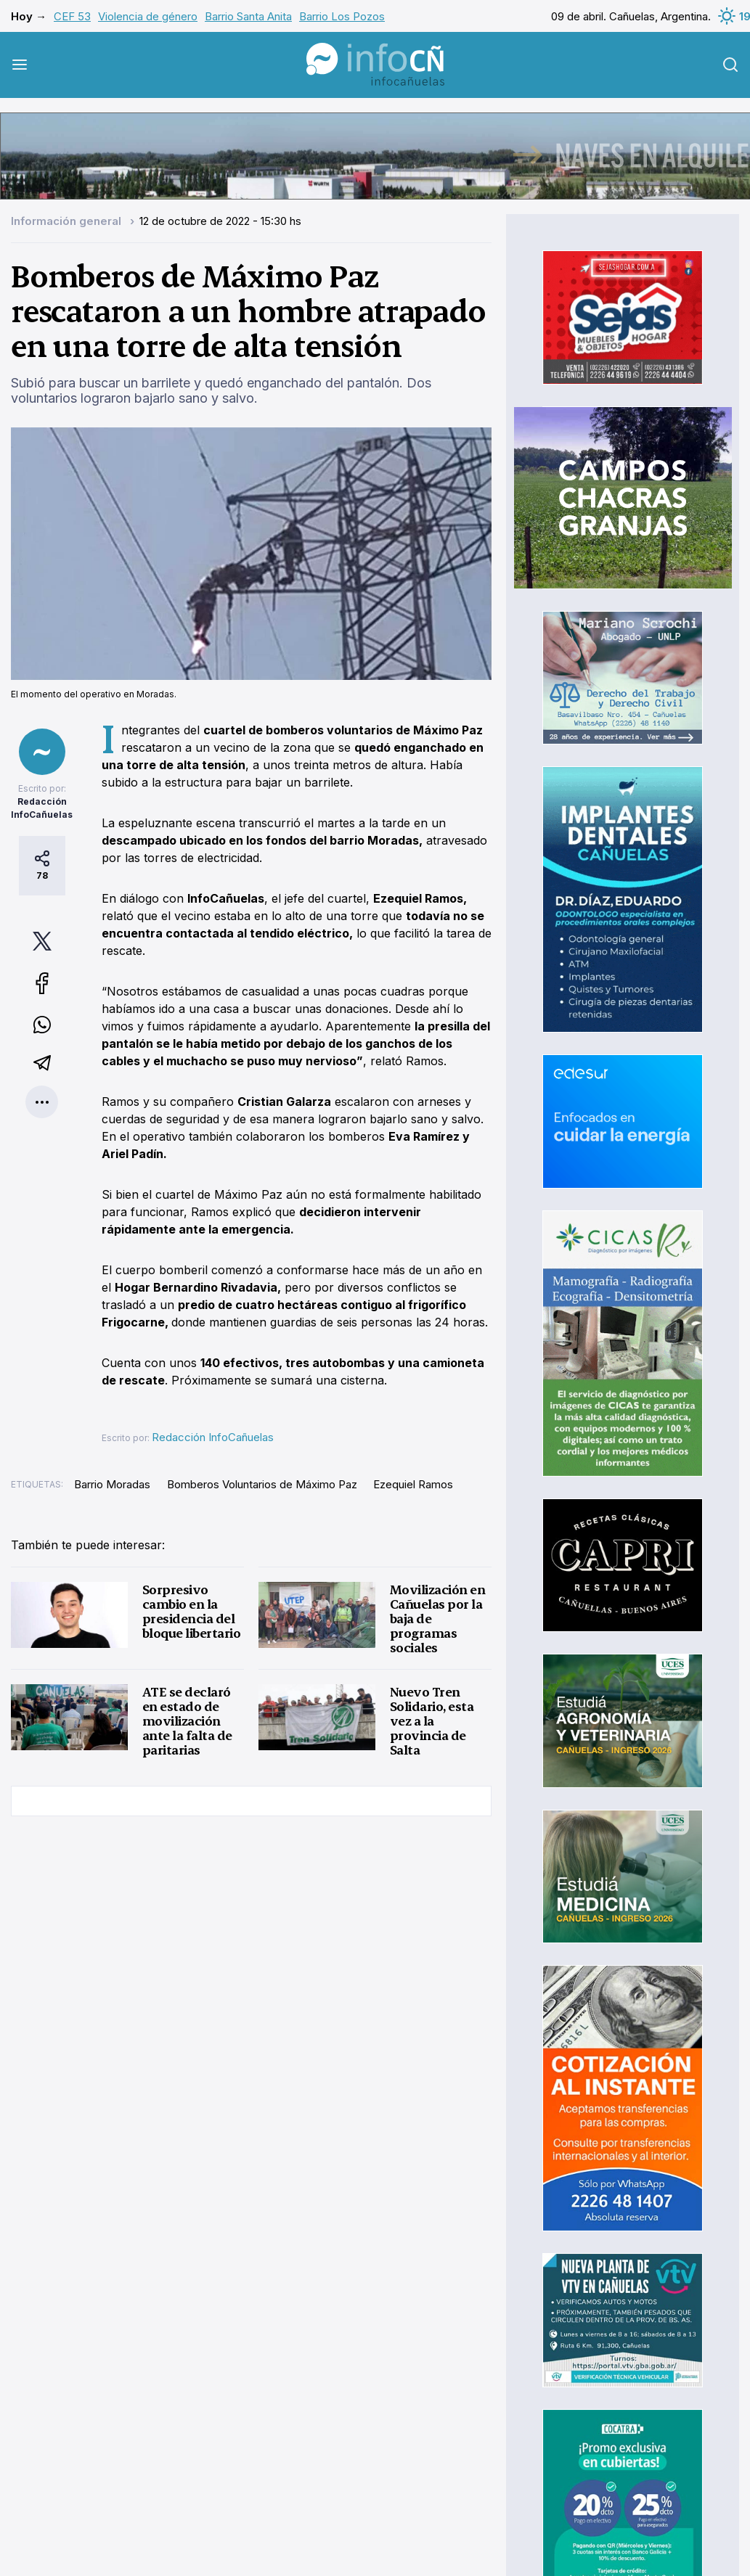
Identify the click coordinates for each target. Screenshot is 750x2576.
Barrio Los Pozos (342, 16)
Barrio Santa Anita (248, 16)
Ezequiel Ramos (413, 1484)
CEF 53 (72, 16)
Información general (67, 221)
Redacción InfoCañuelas (213, 1437)
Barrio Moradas (112, 1484)
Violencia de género (147, 16)
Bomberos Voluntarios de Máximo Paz (262, 1484)
